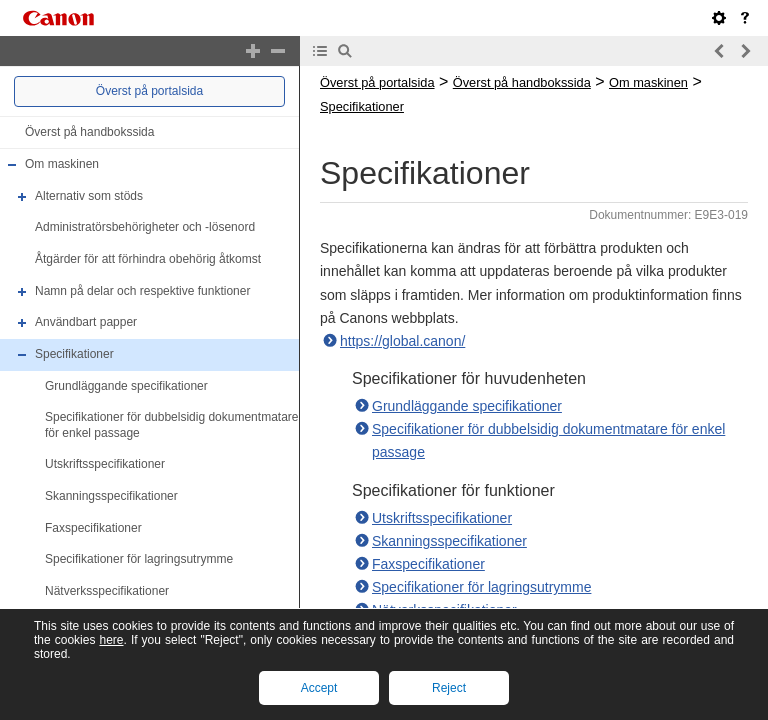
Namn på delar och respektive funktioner (142, 291)
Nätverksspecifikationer (107, 591)
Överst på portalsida (149, 91)
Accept (319, 688)
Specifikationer (74, 354)
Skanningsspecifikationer (111, 496)
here (111, 640)
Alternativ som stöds (89, 196)
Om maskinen (62, 164)
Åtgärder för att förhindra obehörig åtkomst (148, 259)
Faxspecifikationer (93, 528)
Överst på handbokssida (89, 132)
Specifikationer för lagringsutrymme (139, 559)
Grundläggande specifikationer (126, 386)
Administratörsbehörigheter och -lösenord (145, 228)
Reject (449, 688)
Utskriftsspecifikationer (105, 465)
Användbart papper (86, 322)
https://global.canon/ (402, 341)
